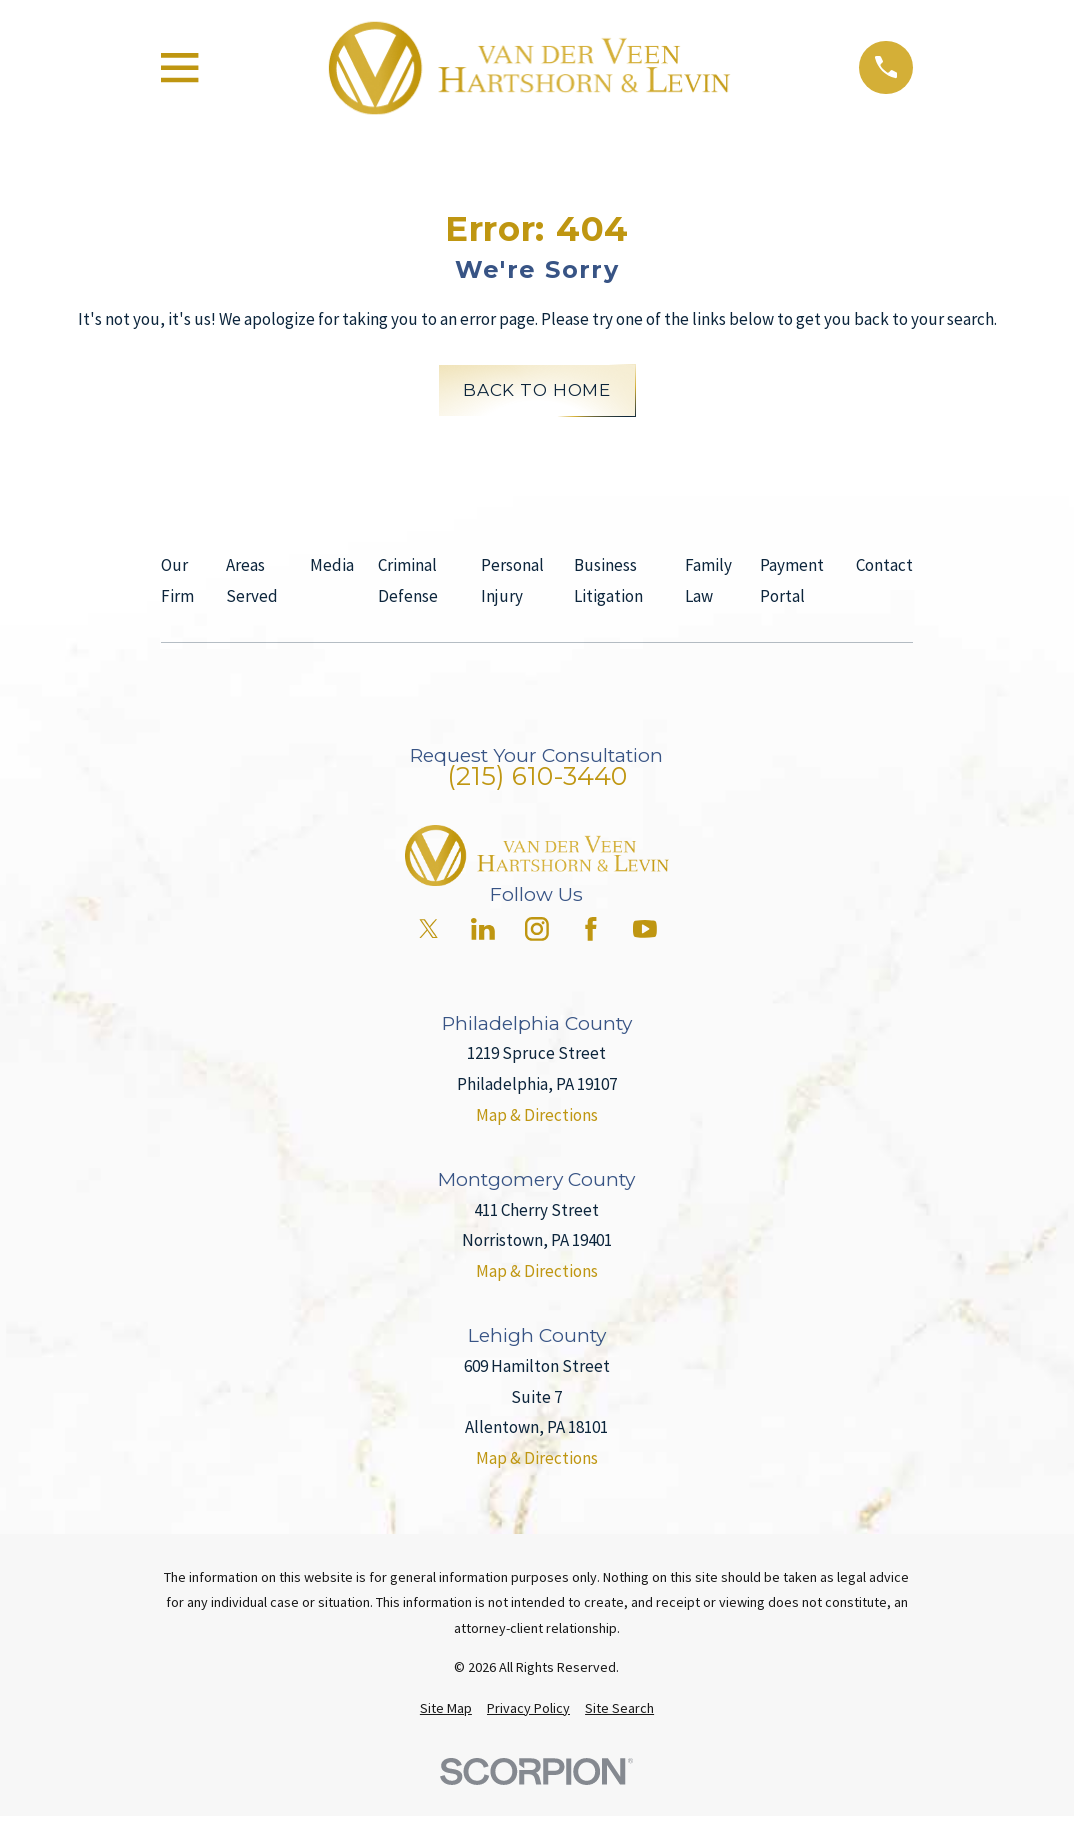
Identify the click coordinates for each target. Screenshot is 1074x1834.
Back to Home (537, 390)
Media (332, 565)
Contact (884, 565)
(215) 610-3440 (537, 776)
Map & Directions (537, 1115)
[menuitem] (446, 1709)
